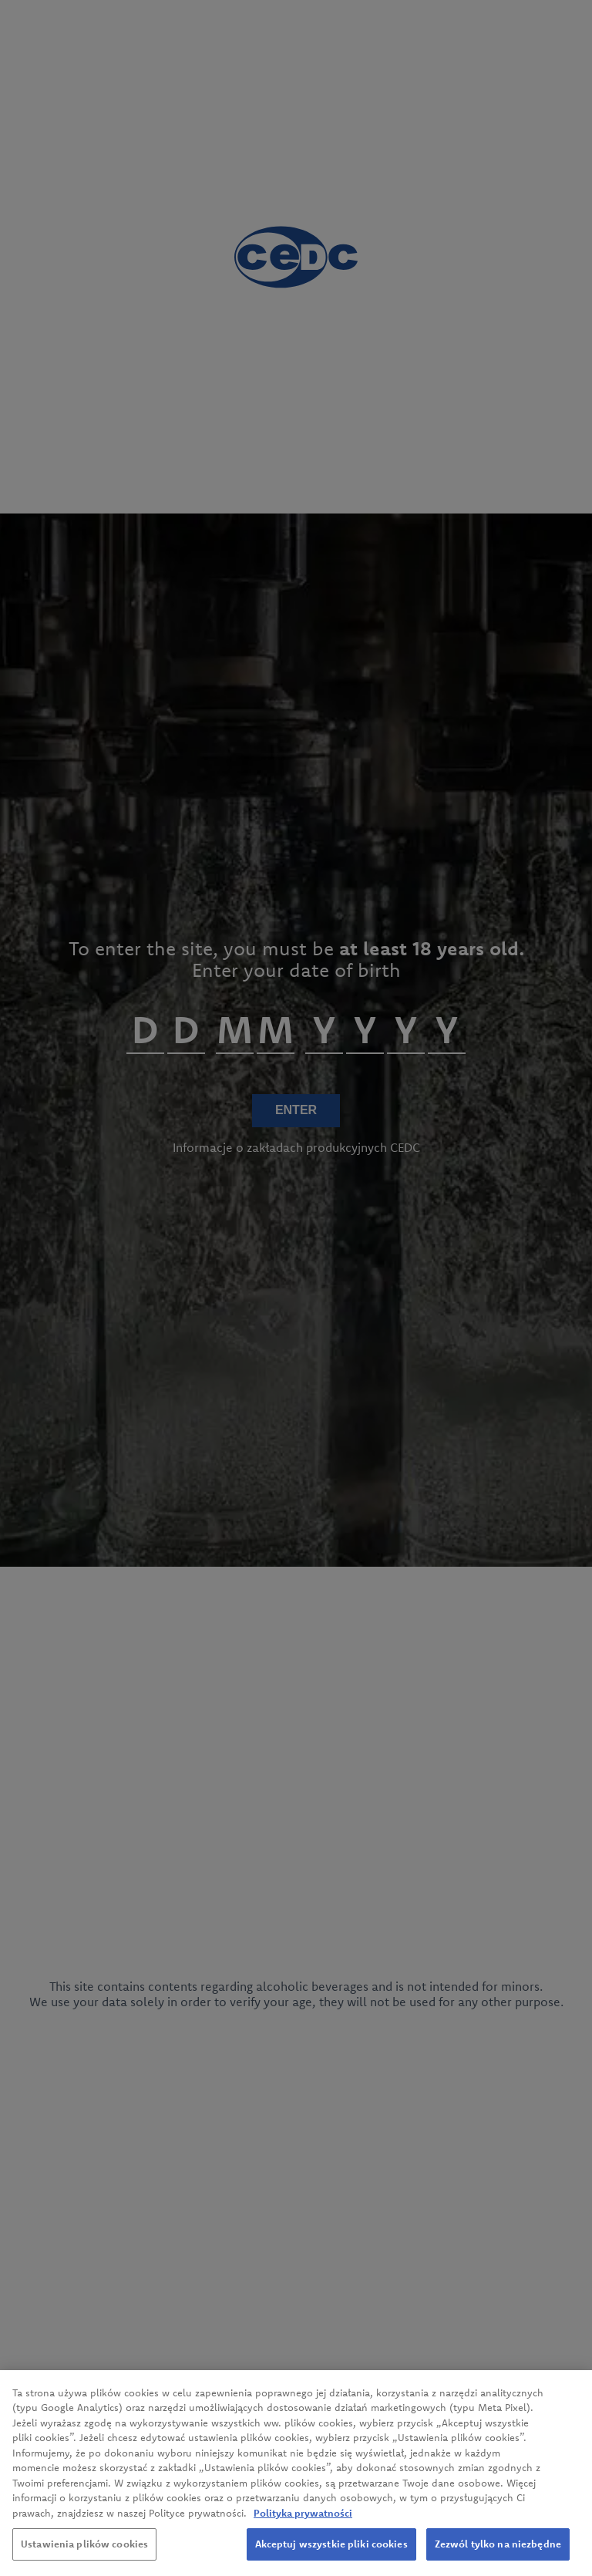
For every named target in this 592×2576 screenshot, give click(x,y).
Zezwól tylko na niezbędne (498, 2549)
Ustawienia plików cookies (84, 2549)
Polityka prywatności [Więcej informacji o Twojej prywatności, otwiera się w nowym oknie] (303, 2517)
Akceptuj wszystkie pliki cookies (331, 2549)
